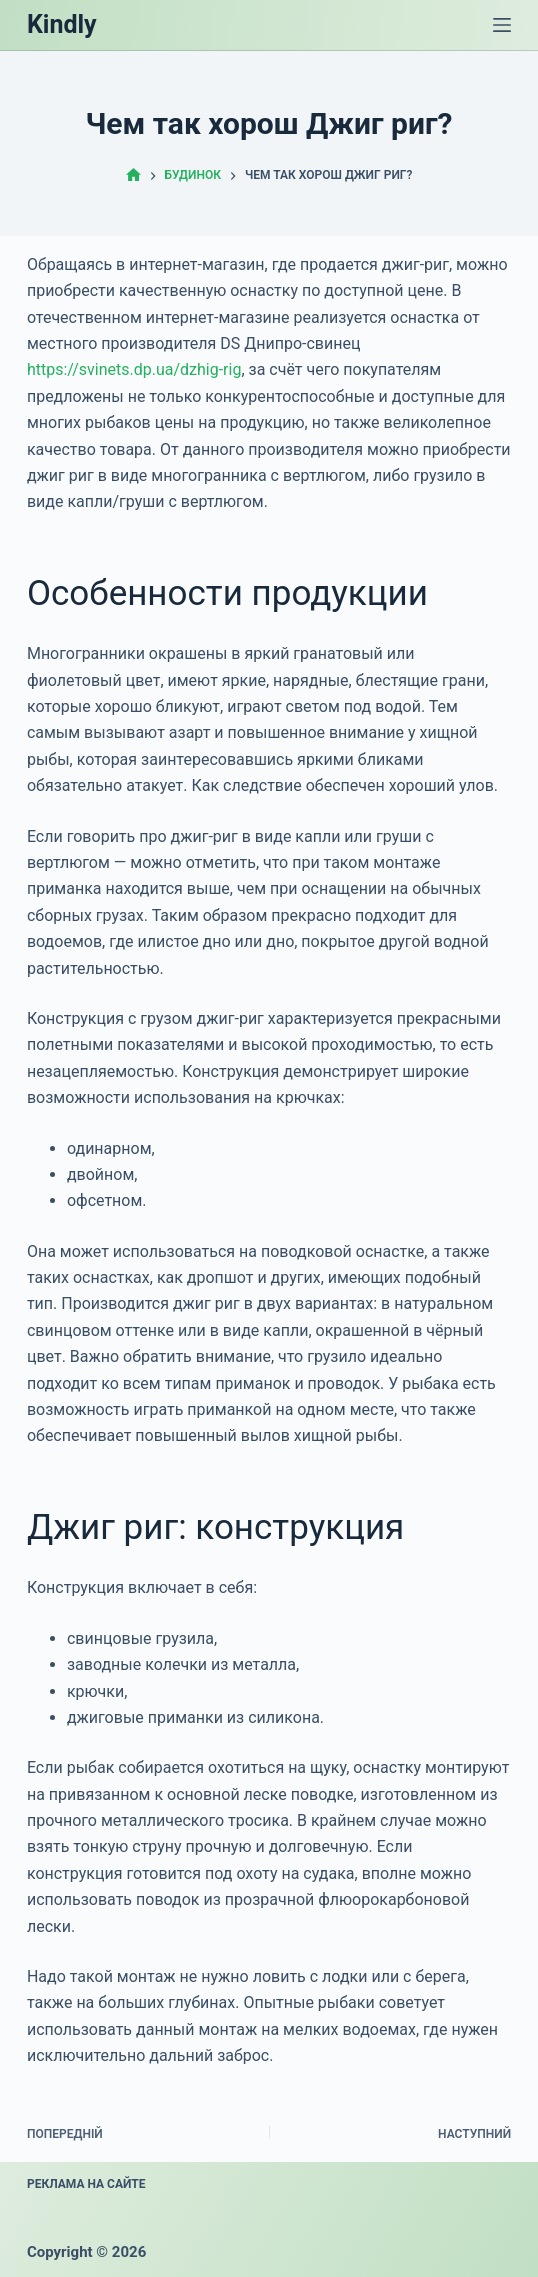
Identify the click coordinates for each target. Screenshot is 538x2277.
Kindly (62, 24)
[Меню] (502, 25)
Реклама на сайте (86, 2184)
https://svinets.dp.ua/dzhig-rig (134, 369)
